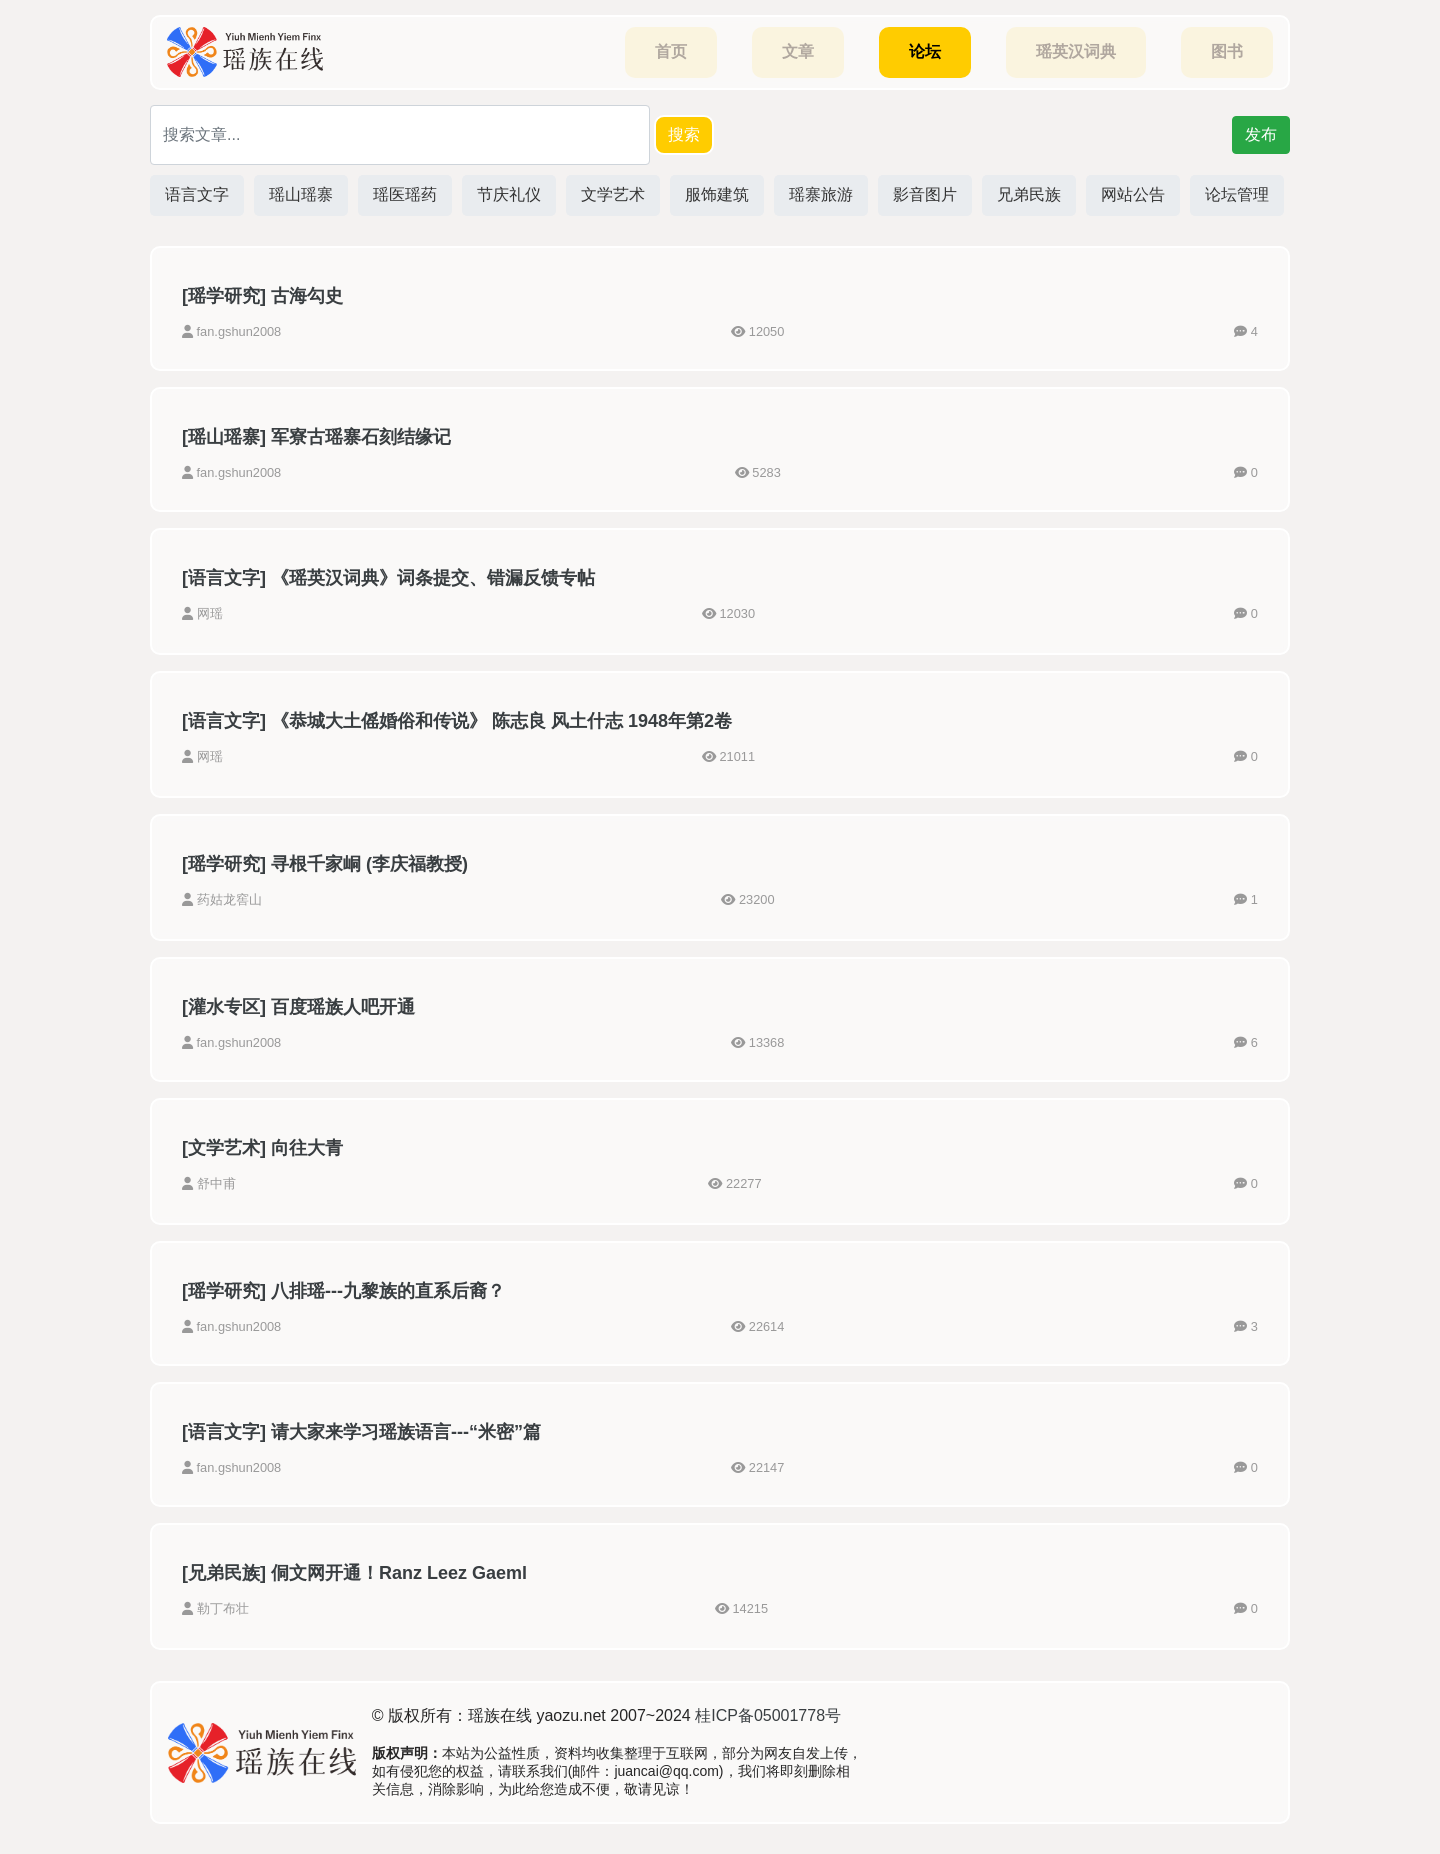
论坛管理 (1237, 194)
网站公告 (1133, 194)
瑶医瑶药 (405, 194)
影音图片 (925, 194)
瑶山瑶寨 (301, 194)
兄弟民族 (1029, 194)
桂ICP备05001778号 (768, 1715)
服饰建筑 (717, 194)
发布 (1261, 134)
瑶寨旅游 (821, 194)
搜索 (684, 134)
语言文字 (197, 194)
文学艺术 (613, 194)
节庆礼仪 (509, 194)
